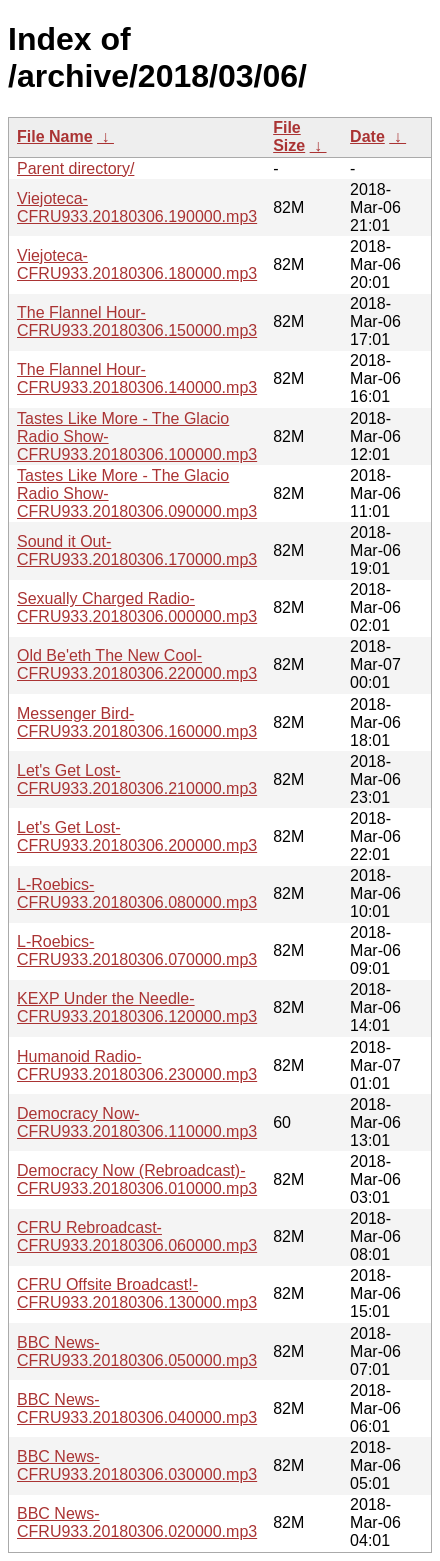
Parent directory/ (75, 168)
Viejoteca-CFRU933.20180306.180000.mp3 (137, 264)
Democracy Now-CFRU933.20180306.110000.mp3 (137, 1122)
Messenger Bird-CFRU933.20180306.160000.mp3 (137, 722)
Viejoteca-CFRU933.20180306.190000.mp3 (137, 207)
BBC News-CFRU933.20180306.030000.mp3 (137, 1465)
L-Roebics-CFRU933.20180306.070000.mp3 (137, 950)
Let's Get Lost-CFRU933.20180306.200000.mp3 (137, 836)
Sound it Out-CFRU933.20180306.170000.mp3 (137, 550)
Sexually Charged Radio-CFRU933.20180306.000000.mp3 (137, 607)
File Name (55, 136)
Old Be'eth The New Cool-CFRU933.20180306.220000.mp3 (137, 664)
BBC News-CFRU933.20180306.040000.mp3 (137, 1408)
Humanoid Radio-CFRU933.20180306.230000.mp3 (137, 1065)
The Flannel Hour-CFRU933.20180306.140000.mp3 (137, 378)
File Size (289, 136)
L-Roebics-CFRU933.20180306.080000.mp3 (137, 893)
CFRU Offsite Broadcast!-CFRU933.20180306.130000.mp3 (137, 1293)
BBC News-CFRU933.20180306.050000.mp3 (137, 1351)
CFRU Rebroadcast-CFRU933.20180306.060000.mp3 (137, 1236)
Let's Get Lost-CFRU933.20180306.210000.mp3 (137, 779)
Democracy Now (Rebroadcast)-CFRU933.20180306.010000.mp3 (137, 1179)
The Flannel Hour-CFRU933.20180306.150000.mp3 (137, 321)
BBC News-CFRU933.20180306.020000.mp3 (137, 1522)
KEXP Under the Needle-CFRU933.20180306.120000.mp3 (137, 1007)
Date (367, 136)
